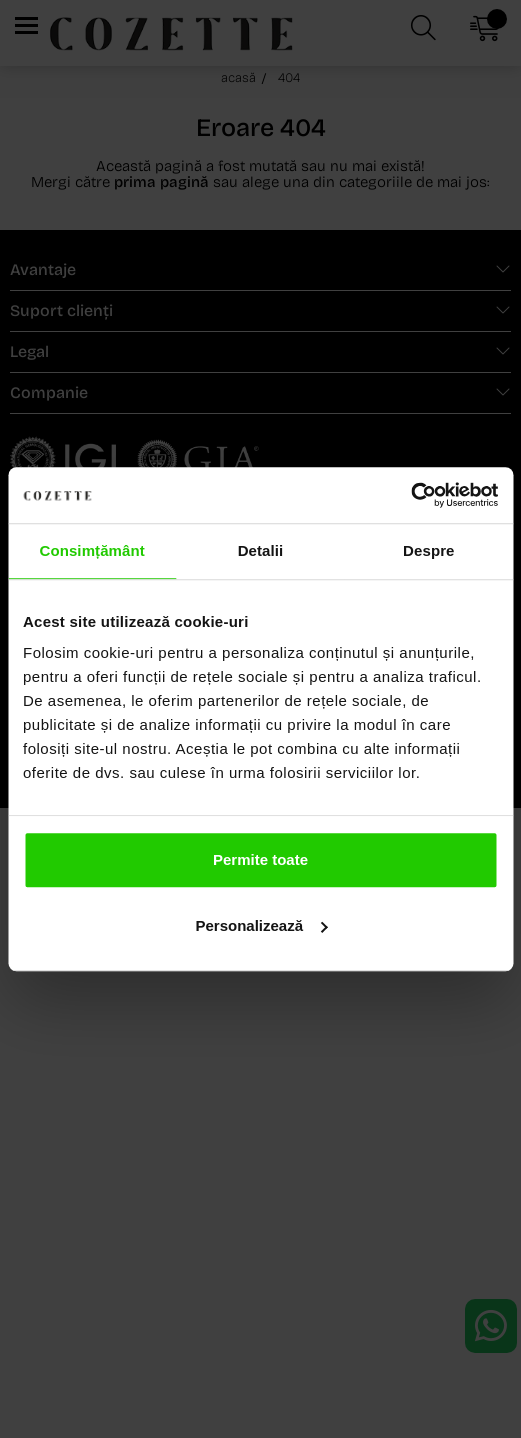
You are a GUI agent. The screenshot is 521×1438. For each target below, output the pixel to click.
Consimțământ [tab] (91, 550)
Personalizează (261, 925)
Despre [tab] (428, 550)
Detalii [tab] (261, 550)
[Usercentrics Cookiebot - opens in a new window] (410, 495)
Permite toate (260, 859)
